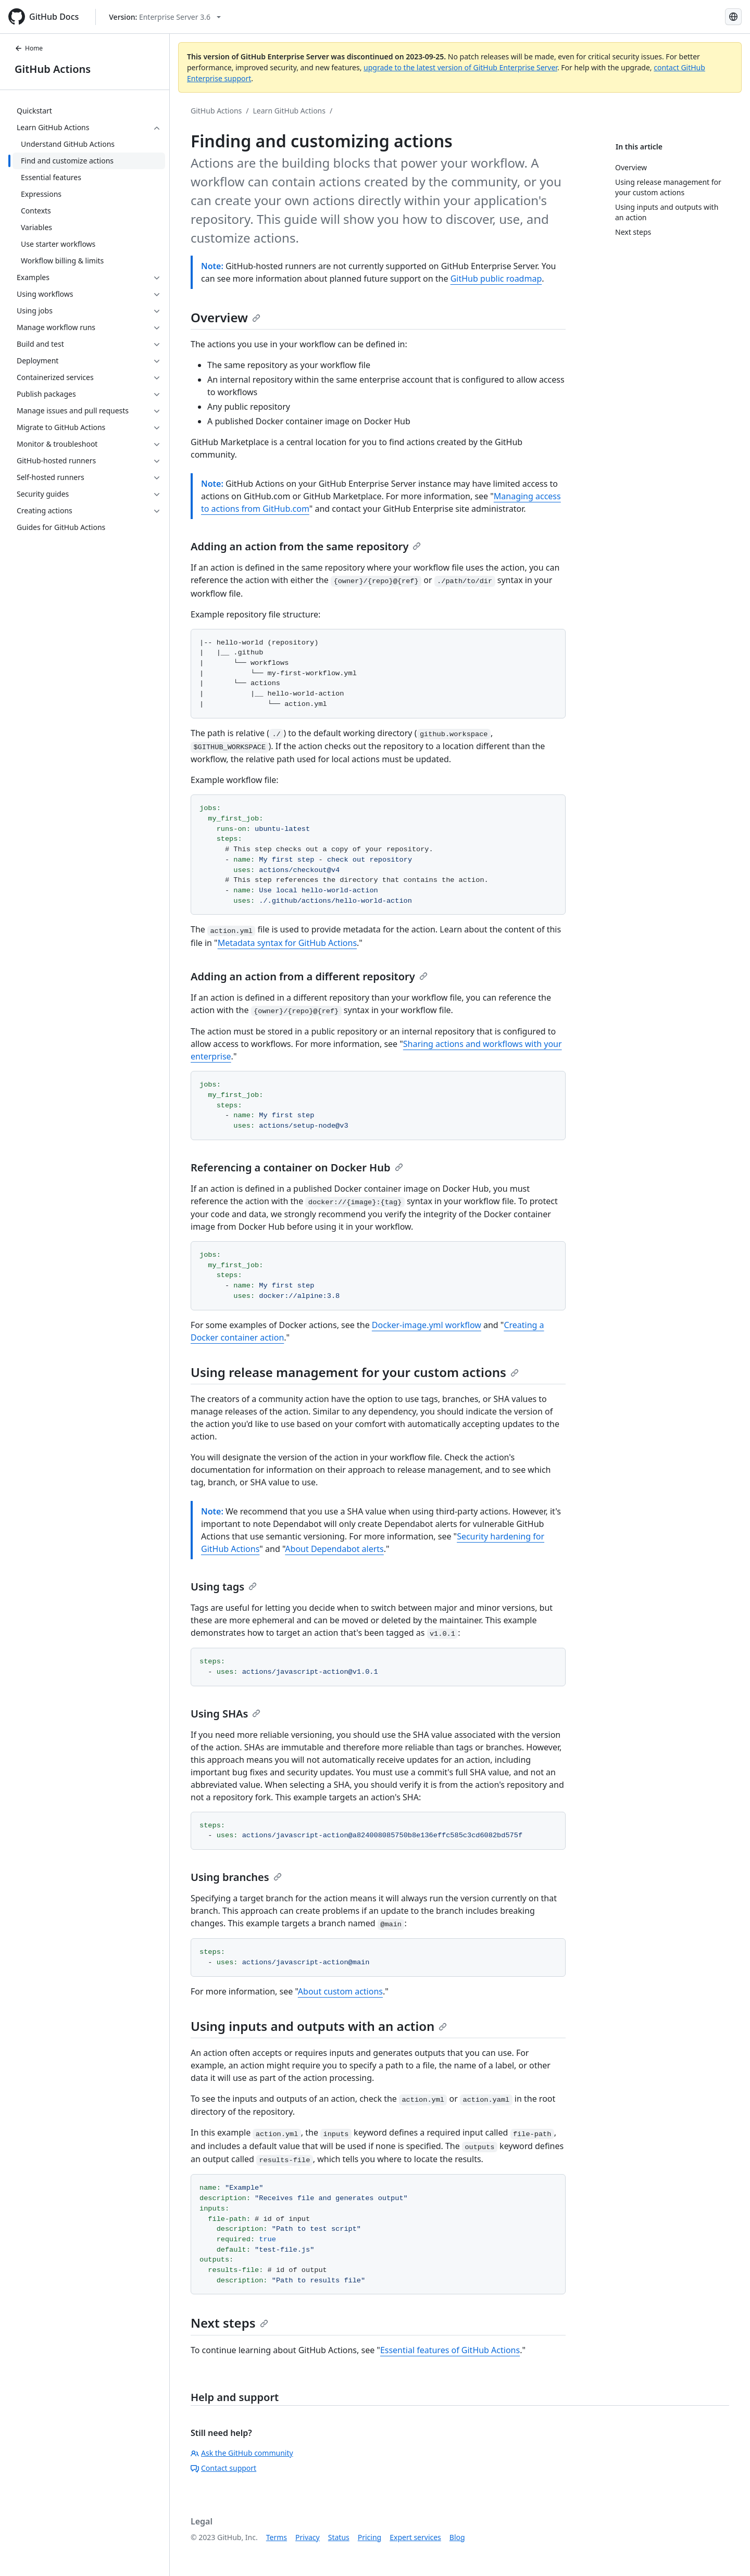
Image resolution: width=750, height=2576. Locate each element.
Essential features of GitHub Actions (450, 2350)
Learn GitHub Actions (289, 111)
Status (338, 2537)
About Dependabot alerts (334, 1549)
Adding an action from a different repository (309, 976)
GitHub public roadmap (496, 278)
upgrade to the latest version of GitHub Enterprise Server (460, 67)
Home (29, 48)
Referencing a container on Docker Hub (297, 1167)
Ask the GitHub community (242, 2453)
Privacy (307, 2537)
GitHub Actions (53, 69)
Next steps (229, 2322)
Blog (457, 2537)
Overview (225, 317)
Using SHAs (225, 1714)
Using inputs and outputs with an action (319, 2026)
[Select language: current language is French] (733, 16)
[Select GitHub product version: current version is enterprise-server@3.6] (165, 17)
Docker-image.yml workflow (426, 1325)
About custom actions (340, 1991)
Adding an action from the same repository (306, 546)
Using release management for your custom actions (355, 1372)
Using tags (224, 1587)
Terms (276, 2537)
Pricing (369, 2537)
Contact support (223, 2468)
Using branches (236, 1877)
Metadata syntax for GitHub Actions (287, 943)
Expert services (415, 2537)
